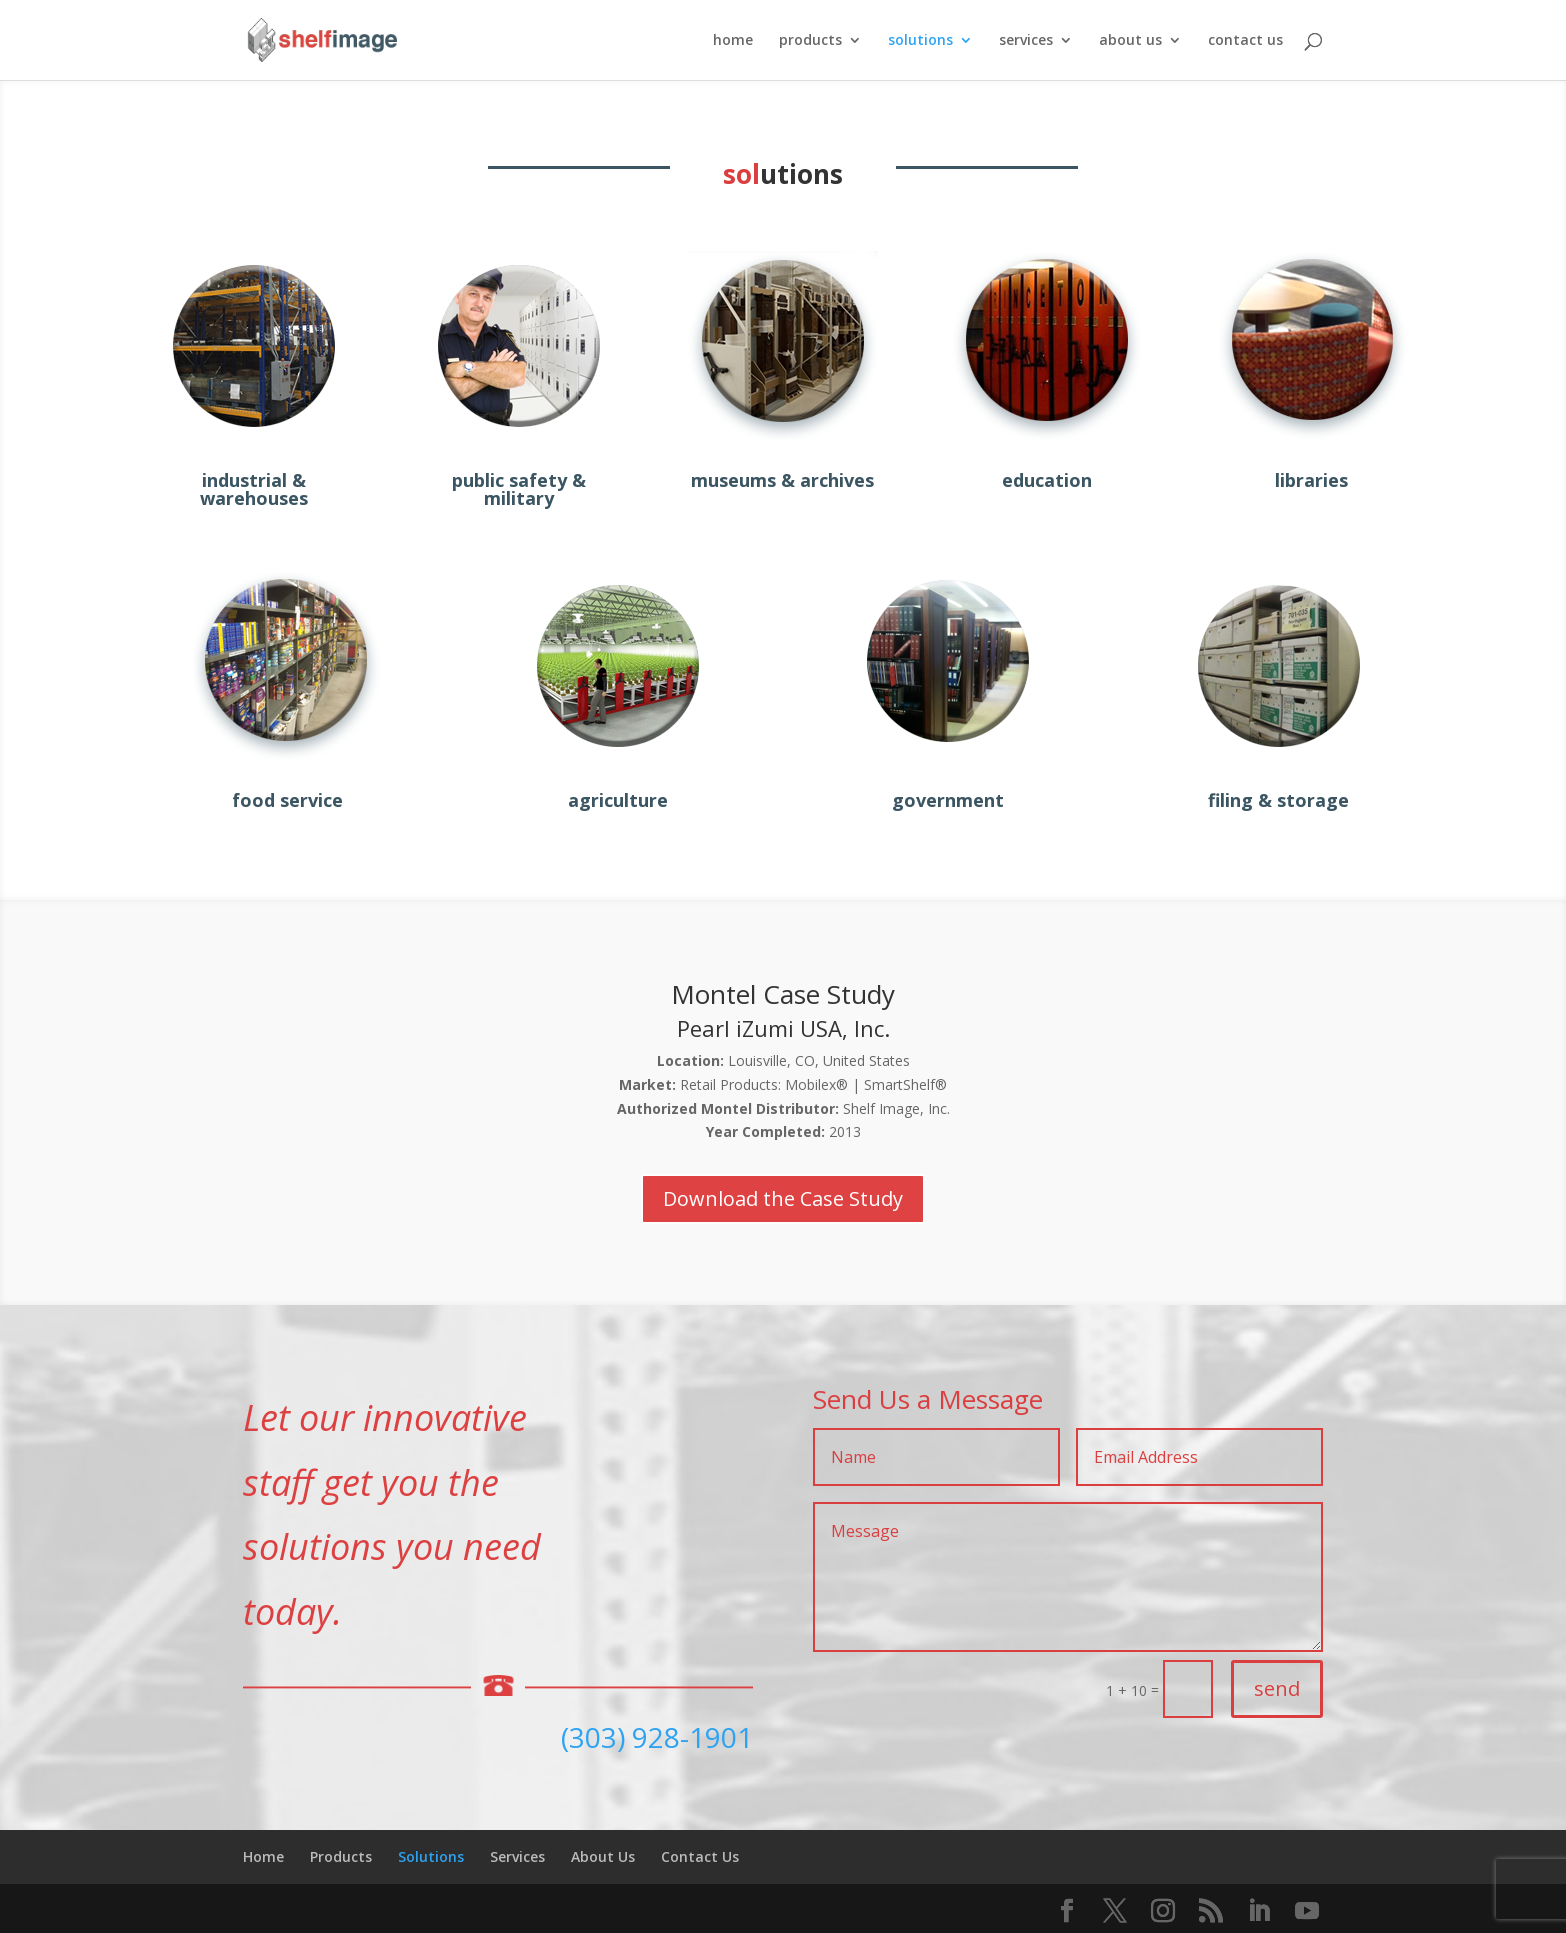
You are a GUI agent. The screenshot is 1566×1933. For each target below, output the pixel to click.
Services (517, 1856)
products (810, 41)
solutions (920, 41)
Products (341, 1856)
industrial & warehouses (254, 489)
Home (263, 1856)
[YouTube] (1307, 1911)
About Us (603, 1856)
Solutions (431, 1856)
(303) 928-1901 (657, 1737)
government (948, 800)
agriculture (618, 800)
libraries (1311, 480)
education (1047, 480)
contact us (1245, 41)
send (1277, 1688)
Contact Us (700, 1856)
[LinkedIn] (1259, 1911)
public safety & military (519, 489)
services (1026, 41)
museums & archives (782, 480)
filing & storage (1278, 800)
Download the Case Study (783, 1198)
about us (1130, 41)
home (733, 41)
